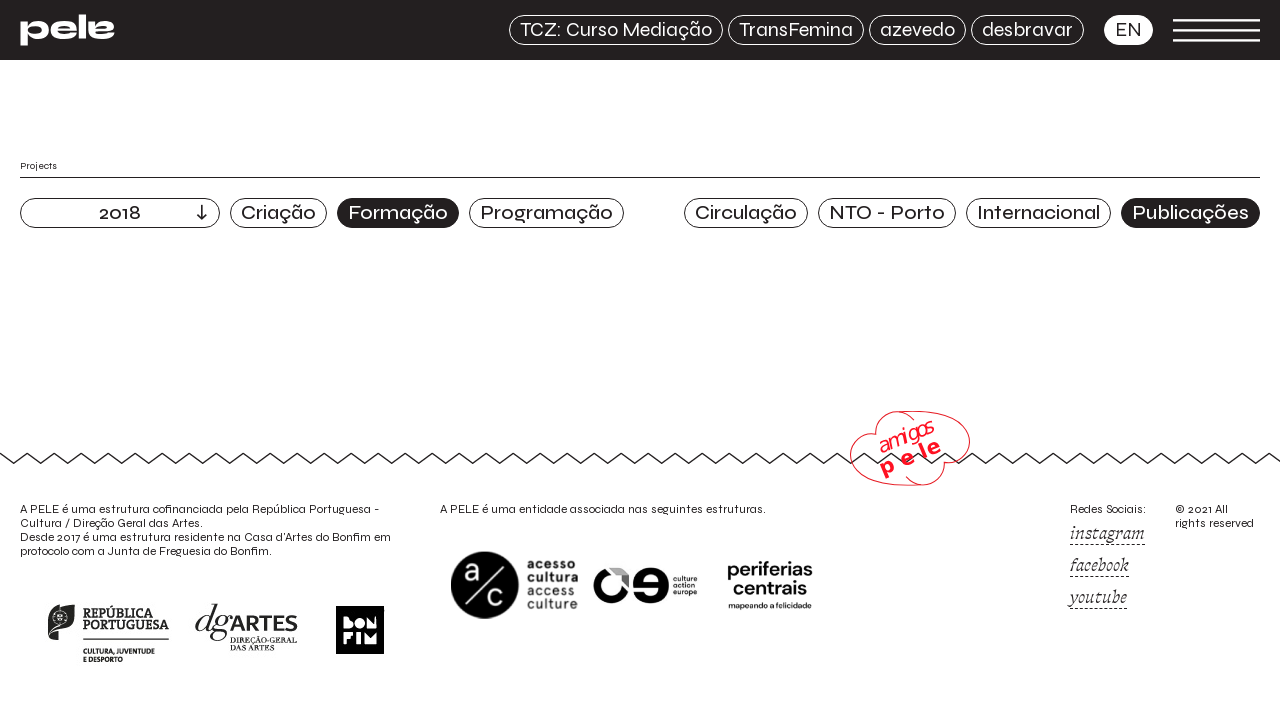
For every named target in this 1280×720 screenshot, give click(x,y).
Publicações (1190, 212)
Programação (546, 212)
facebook (1099, 565)
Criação (278, 212)
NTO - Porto (887, 212)
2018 (120, 212)
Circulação (746, 212)
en (1128, 29)
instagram (1107, 533)
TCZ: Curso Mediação (616, 29)
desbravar (1027, 29)
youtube (1098, 597)
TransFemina (796, 29)
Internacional (1038, 212)
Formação (398, 212)
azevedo (917, 29)
